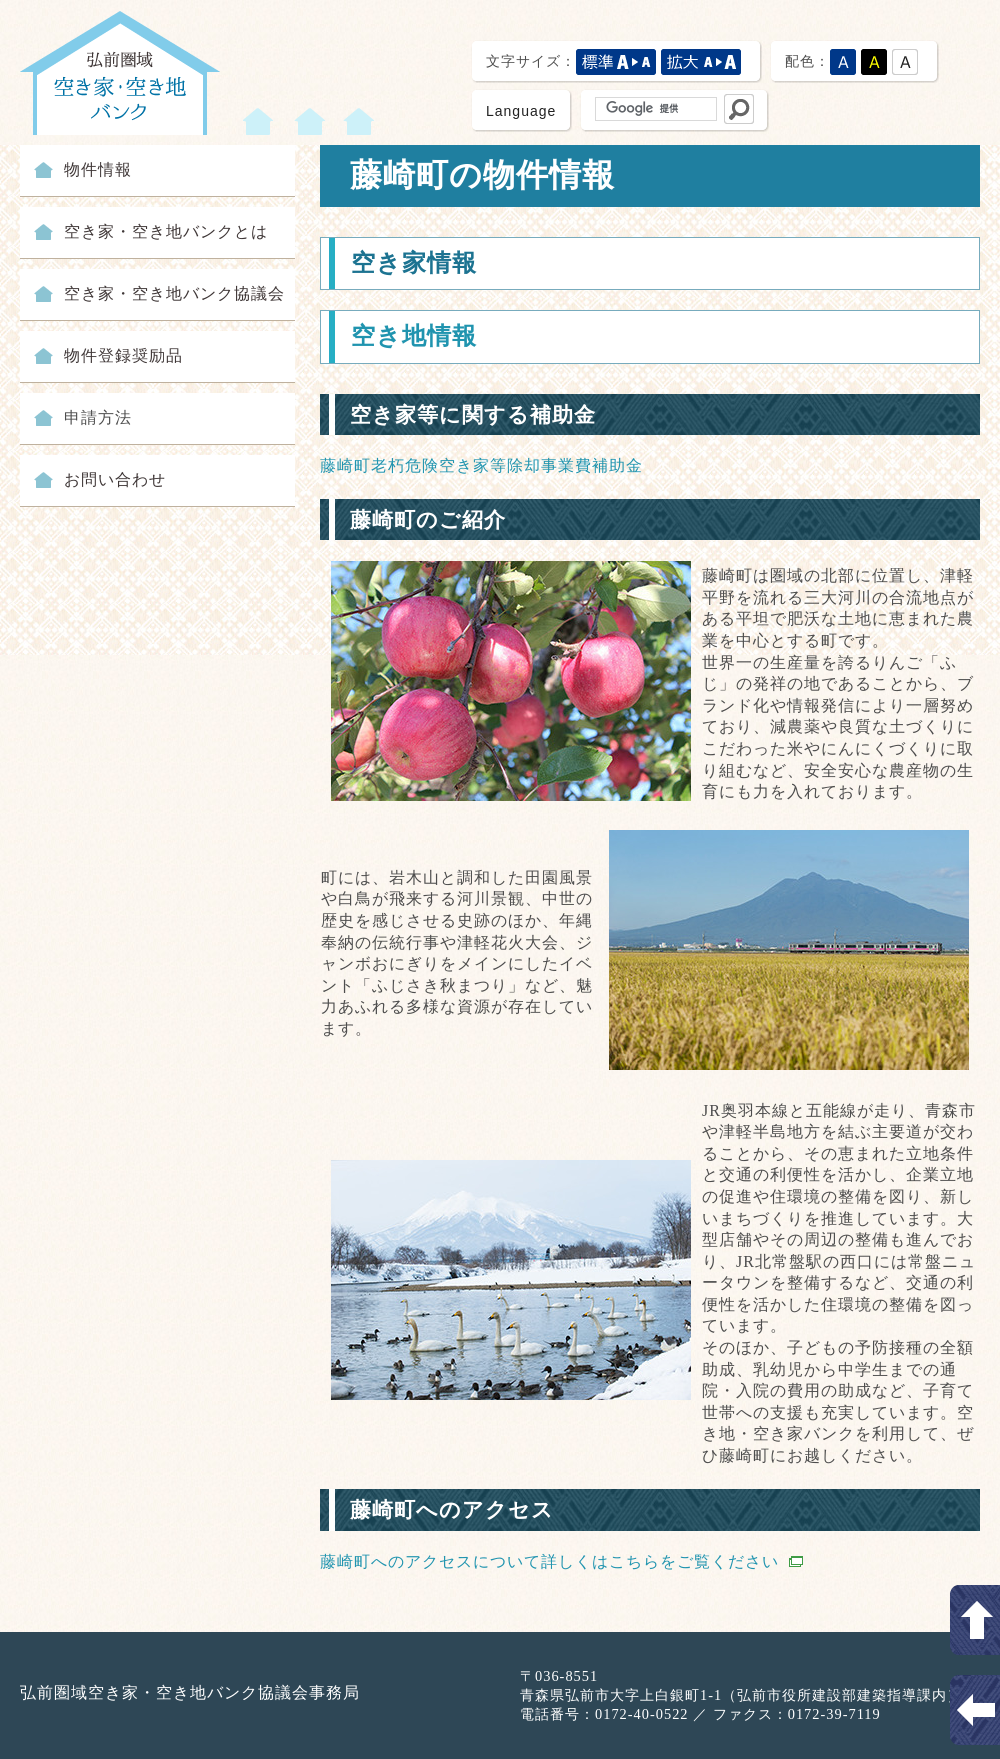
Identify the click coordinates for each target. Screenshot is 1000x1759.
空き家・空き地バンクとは (166, 231)
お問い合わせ (115, 479)
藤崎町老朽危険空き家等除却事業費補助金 (481, 465)
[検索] (654, 109)
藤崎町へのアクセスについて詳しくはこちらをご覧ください (561, 1561)
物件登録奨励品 (123, 355)
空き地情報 (414, 336)
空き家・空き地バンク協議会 (174, 293)
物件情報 (98, 169)
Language (521, 111)
